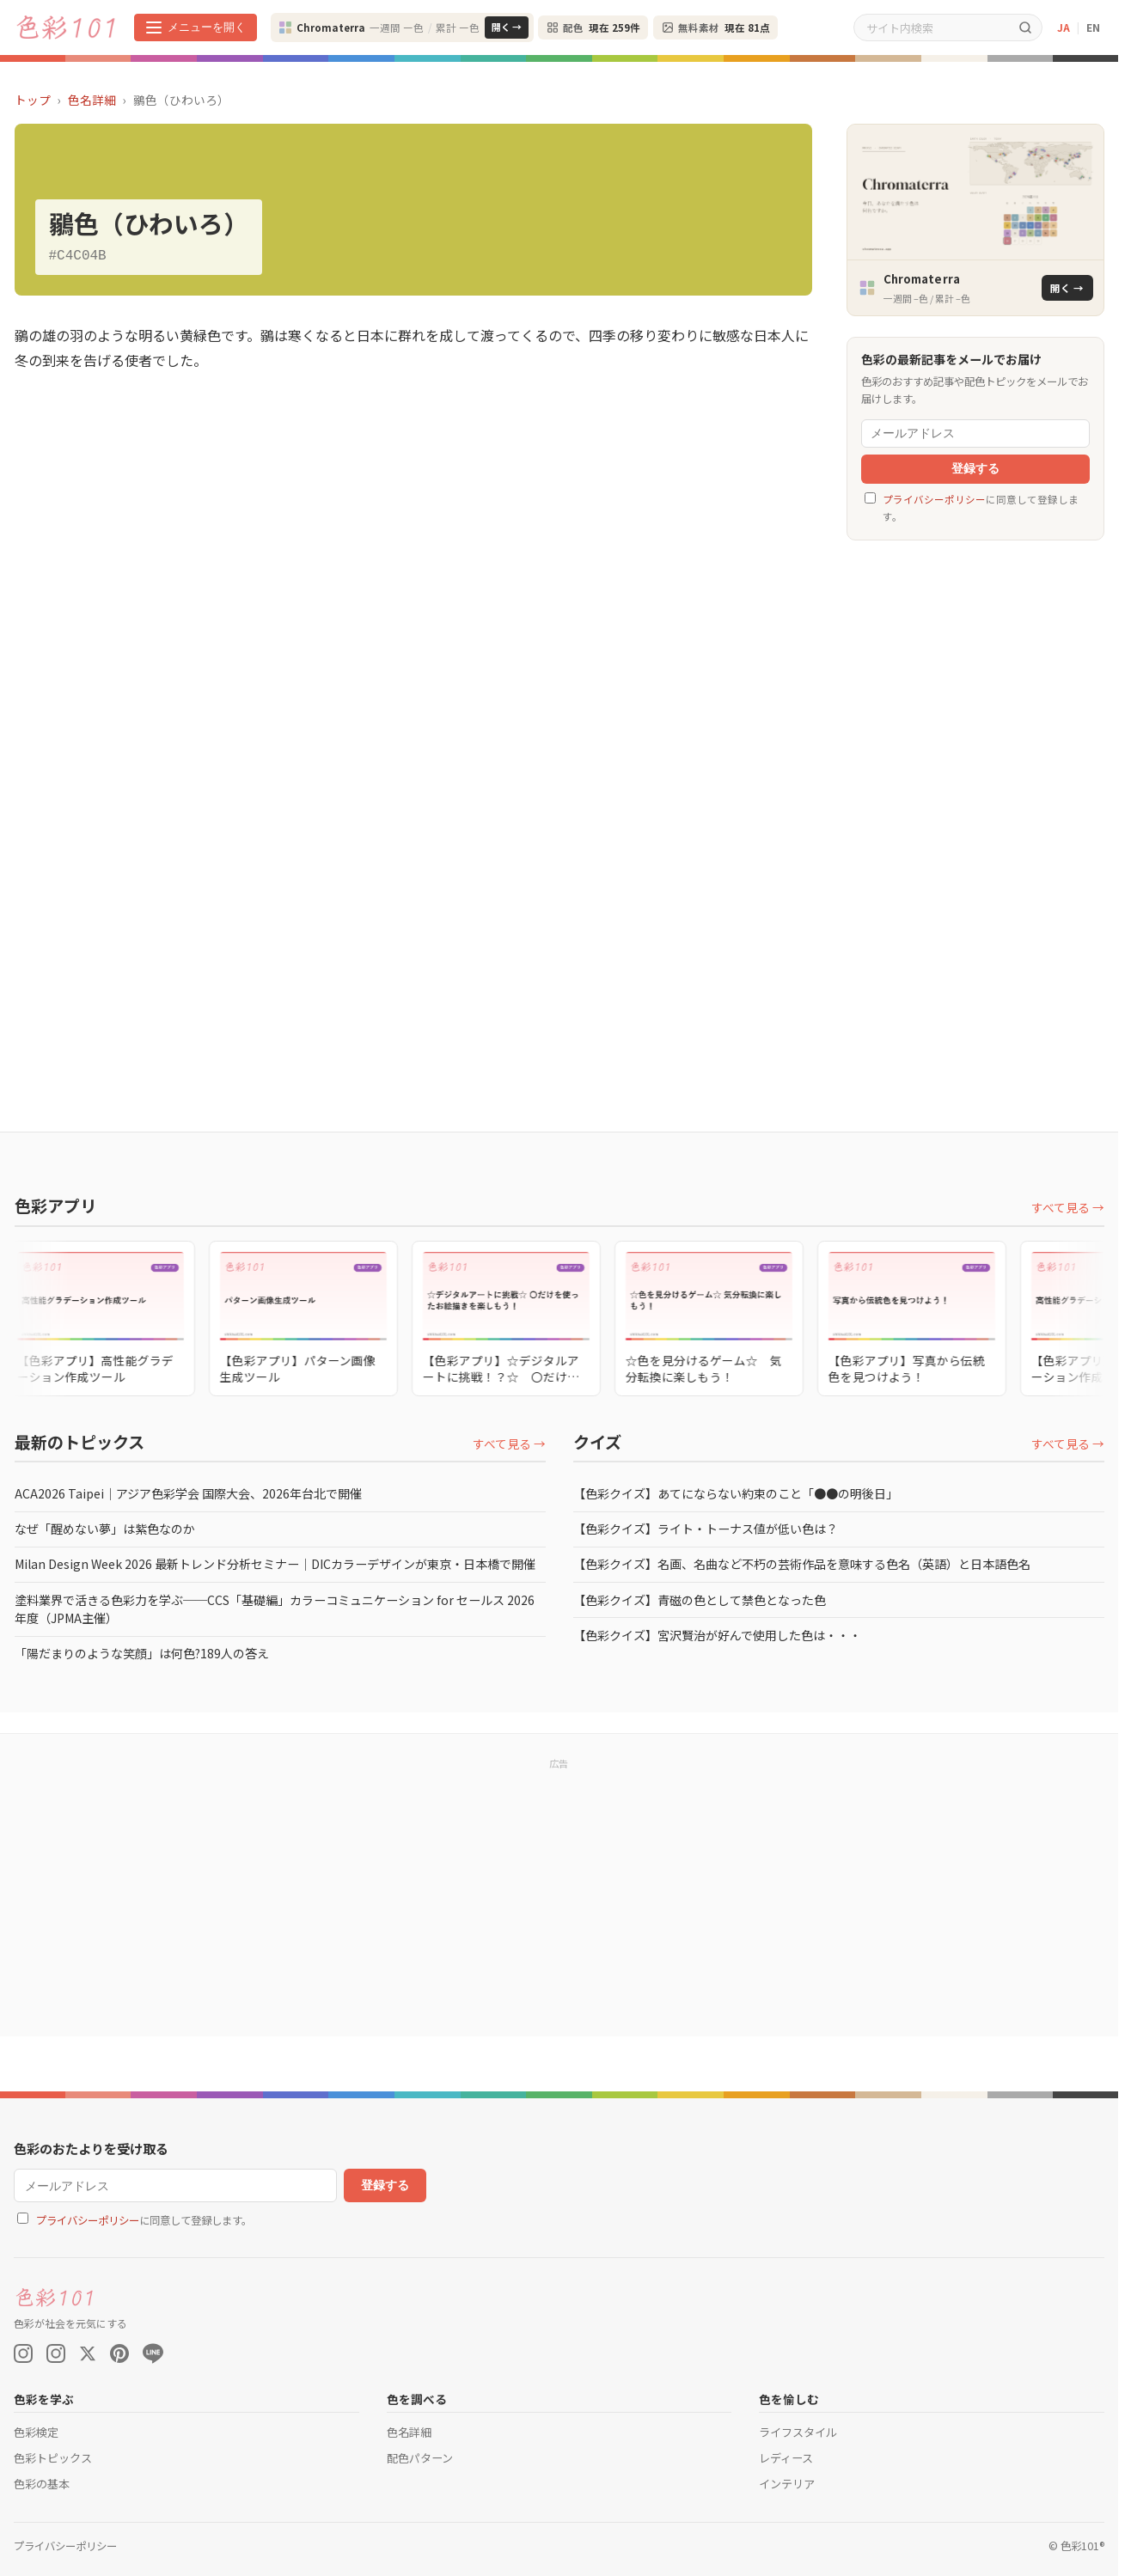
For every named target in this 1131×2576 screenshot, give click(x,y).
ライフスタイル (798, 2432)
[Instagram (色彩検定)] (55, 2353)
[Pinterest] (119, 2353)
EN (1093, 27)
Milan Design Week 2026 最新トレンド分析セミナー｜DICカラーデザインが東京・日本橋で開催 (275, 1563)
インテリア (787, 2483)
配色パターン (420, 2458)
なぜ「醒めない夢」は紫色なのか (105, 1528)
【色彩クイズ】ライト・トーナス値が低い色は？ (705, 1528)
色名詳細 (92, 99)
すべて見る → (1067, 1207)
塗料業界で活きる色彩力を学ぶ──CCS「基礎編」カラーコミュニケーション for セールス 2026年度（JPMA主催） (275, 1609)
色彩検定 (36, 2432)
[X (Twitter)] (87, 2353)
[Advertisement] (975, 819)
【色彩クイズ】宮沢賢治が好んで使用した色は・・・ (717, 1635)
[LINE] (153, 2353)
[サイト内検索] (931, 27)
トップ (33, 99)
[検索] (1025, 27)
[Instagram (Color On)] (23, 2353)
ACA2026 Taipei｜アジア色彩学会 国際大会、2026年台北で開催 (188, 1493)
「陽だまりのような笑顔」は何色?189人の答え (142, 1653)
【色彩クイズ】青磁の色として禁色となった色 (699, 1599)
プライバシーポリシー (934, 499)
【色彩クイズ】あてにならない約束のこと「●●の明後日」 (735, 1493)
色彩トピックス (53, 2458)
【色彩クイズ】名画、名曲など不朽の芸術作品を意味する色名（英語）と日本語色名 (801, 1563)
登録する (975, 468)
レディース (786, 2458)
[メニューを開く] (195, 27)
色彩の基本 (42, 2483)
